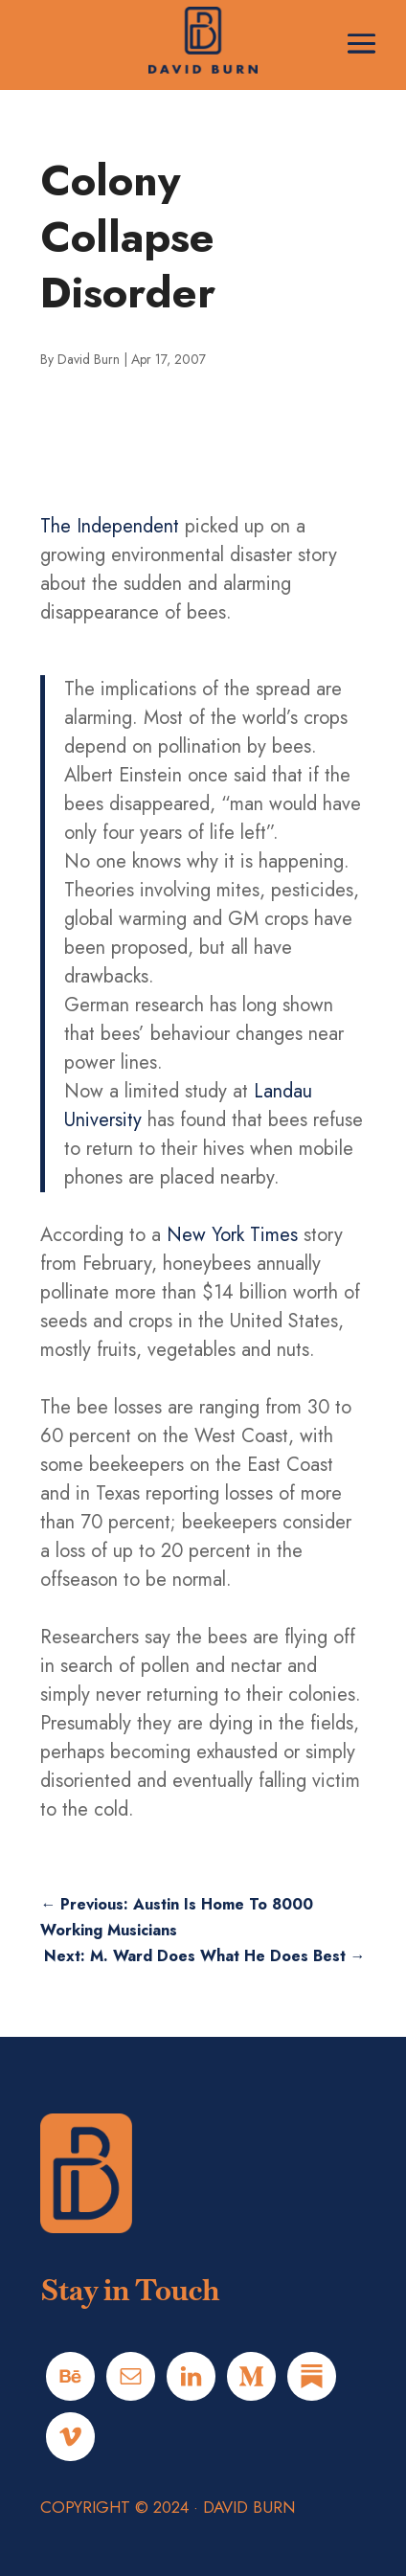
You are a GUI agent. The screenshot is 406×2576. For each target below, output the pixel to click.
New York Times (232, 1235)
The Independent (109, 526)
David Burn (88, 359)
